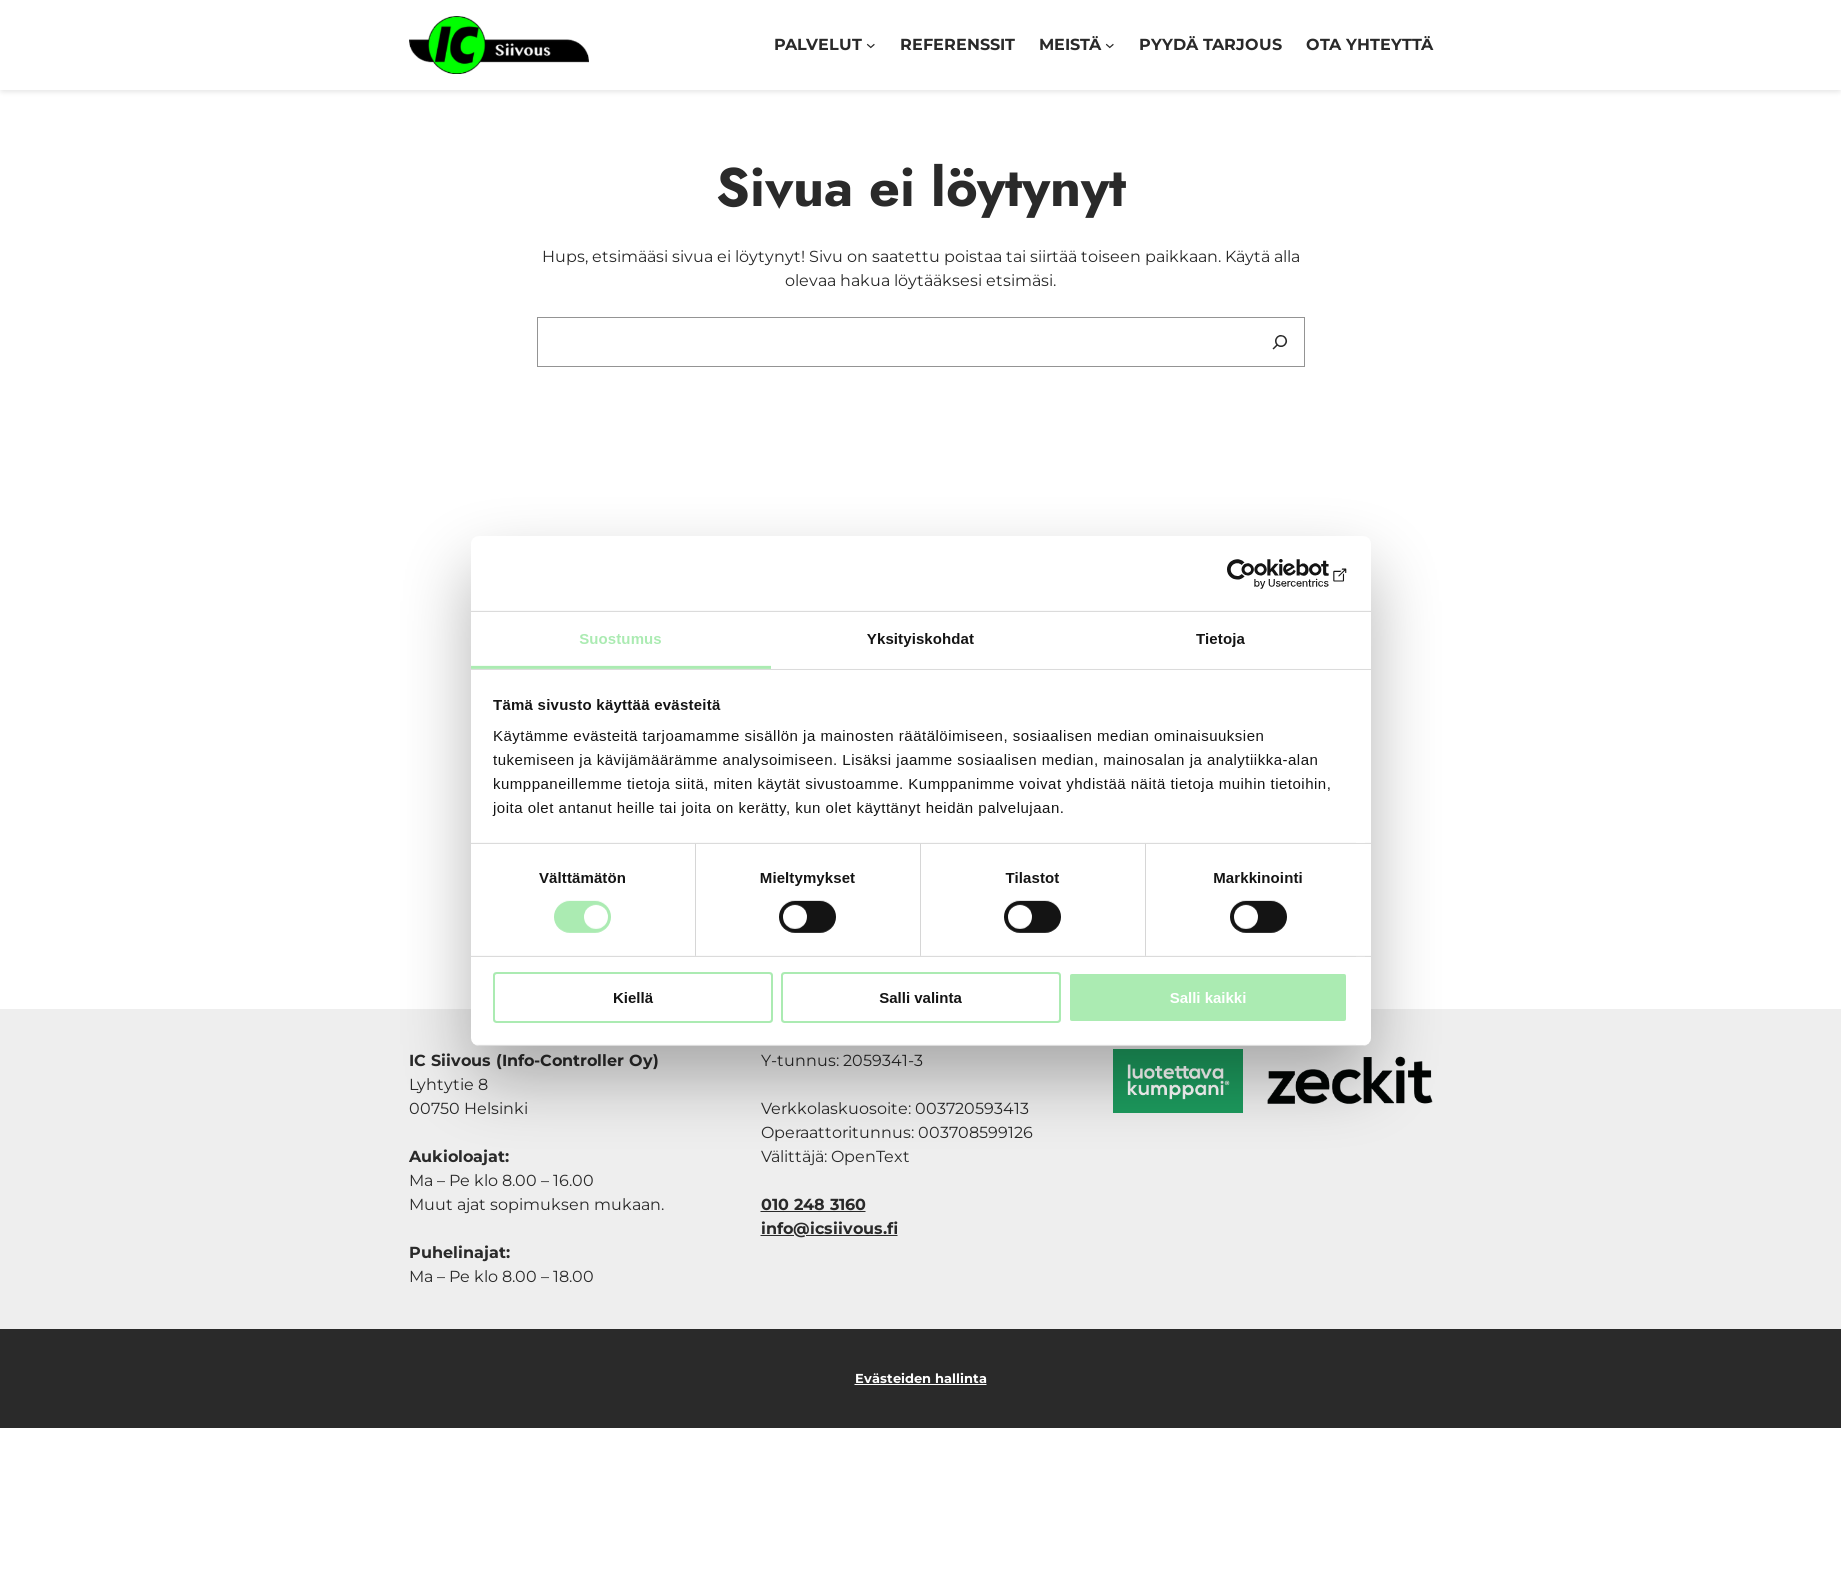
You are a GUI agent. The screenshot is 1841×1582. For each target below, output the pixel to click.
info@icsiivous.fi (829, 1228)
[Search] (1280, 342)
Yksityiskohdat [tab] (920, 638)
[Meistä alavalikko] (1110, 45)
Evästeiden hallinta (921, 1378)
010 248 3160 (813, 1204)
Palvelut (818, 44)
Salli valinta (920, 997)
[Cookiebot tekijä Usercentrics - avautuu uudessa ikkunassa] (1260, 573)
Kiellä (633, 997)
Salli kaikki (1208, 997)
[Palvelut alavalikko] (871, 45)
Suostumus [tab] (620, 638)
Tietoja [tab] (1220, 638)
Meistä (1070, 44)
